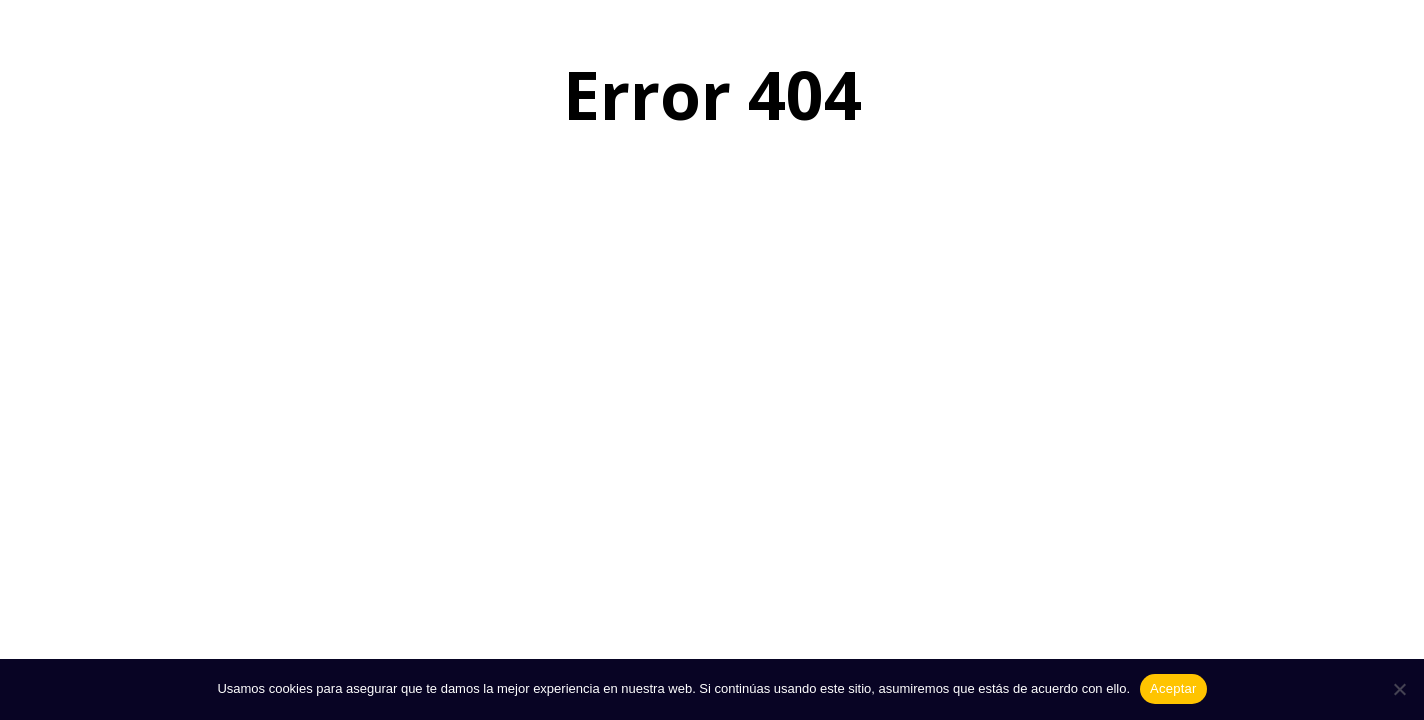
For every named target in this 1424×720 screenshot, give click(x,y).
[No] (1399, 689)
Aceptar (1173, 688)
